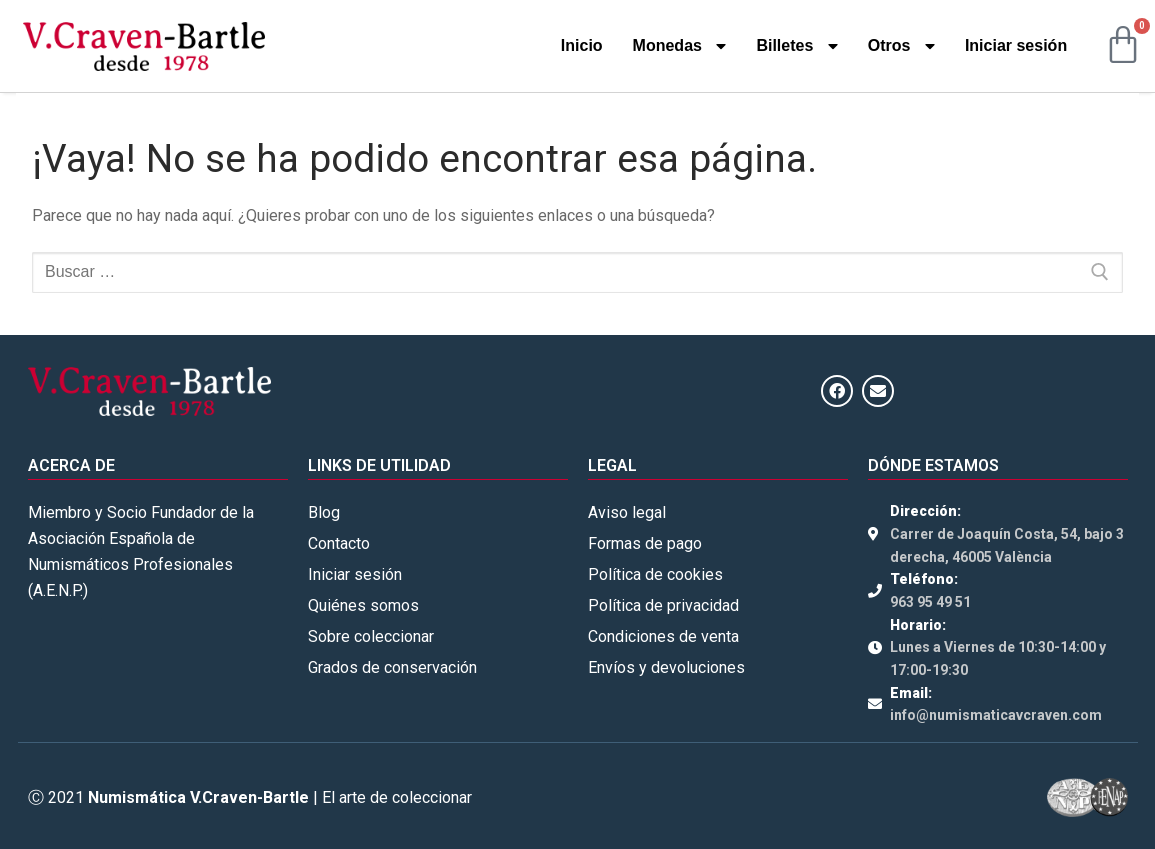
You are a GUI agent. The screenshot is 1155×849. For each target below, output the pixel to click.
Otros (901, 46)
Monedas (680, 46)
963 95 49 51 (930, 602)
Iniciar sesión (1016, 45)
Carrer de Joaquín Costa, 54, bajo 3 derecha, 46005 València (1007, 545)
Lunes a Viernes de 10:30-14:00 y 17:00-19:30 (998, 658)
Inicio (582, 45)
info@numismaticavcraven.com (996, 715)
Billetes (796, 46)
